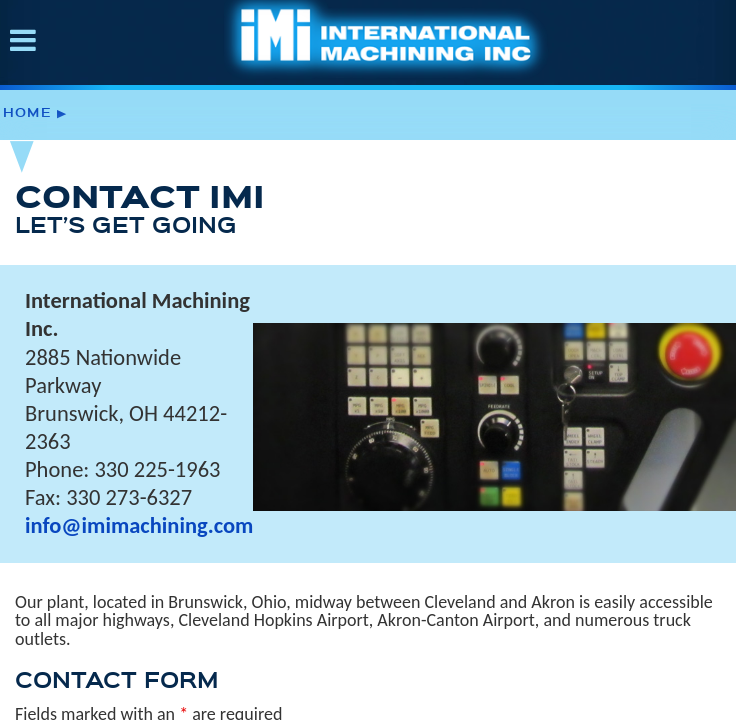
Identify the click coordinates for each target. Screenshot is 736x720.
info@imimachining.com (139, 525)
